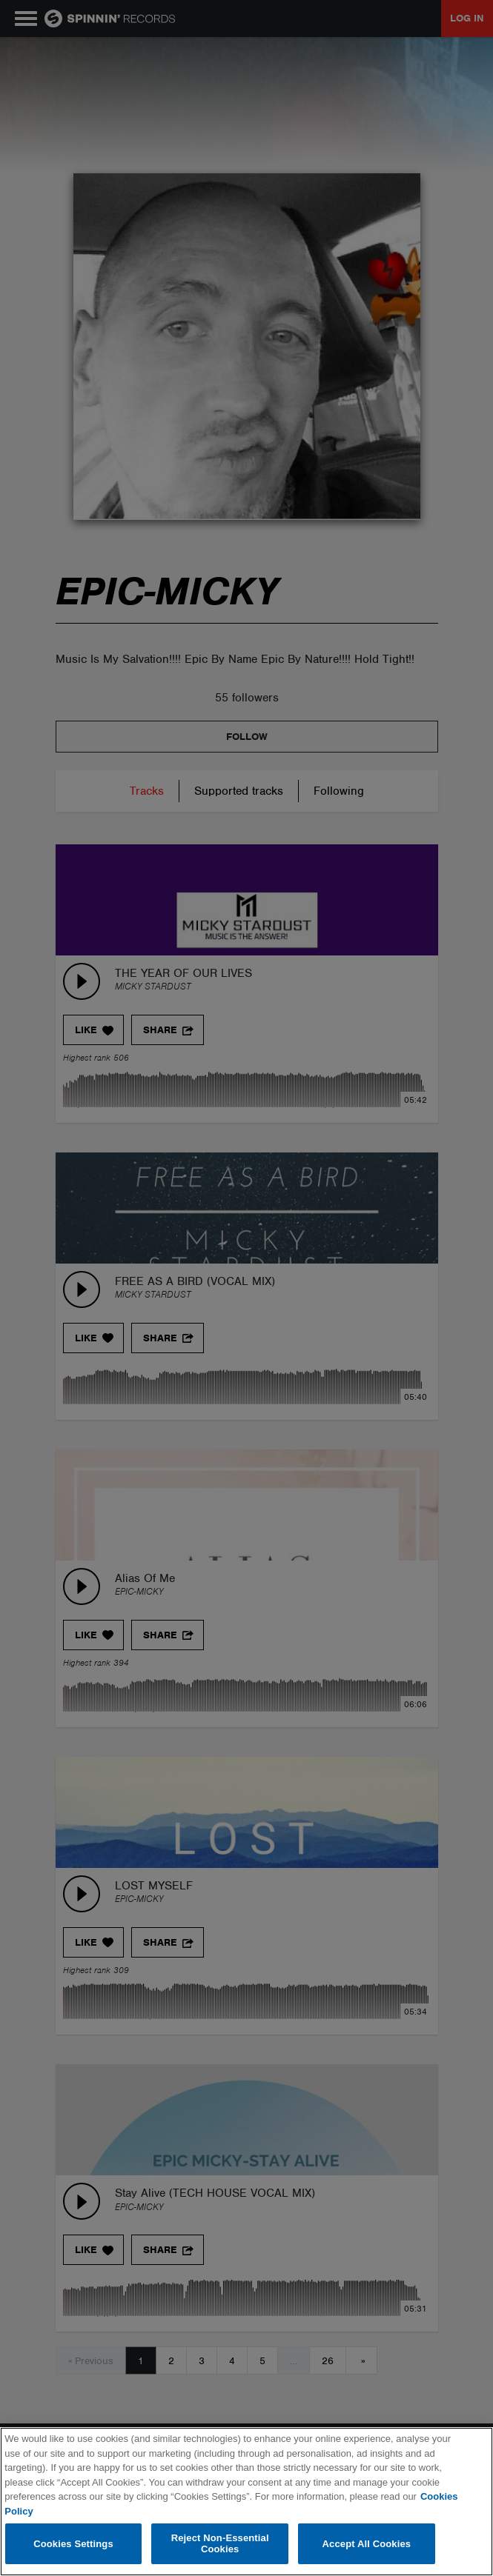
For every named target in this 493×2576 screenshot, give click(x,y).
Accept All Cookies (366, 2543)
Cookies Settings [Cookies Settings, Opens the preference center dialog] (73, 2543)
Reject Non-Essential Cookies (220, 2543)
